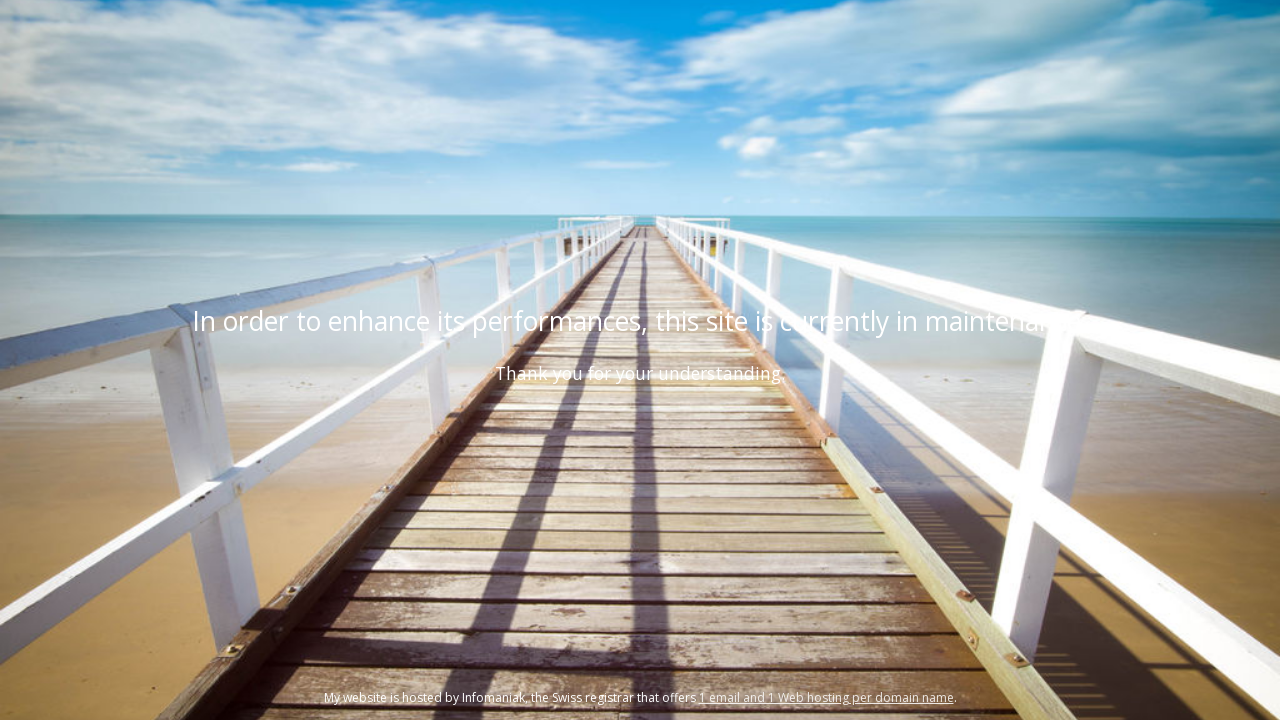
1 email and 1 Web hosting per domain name (826, 697)
